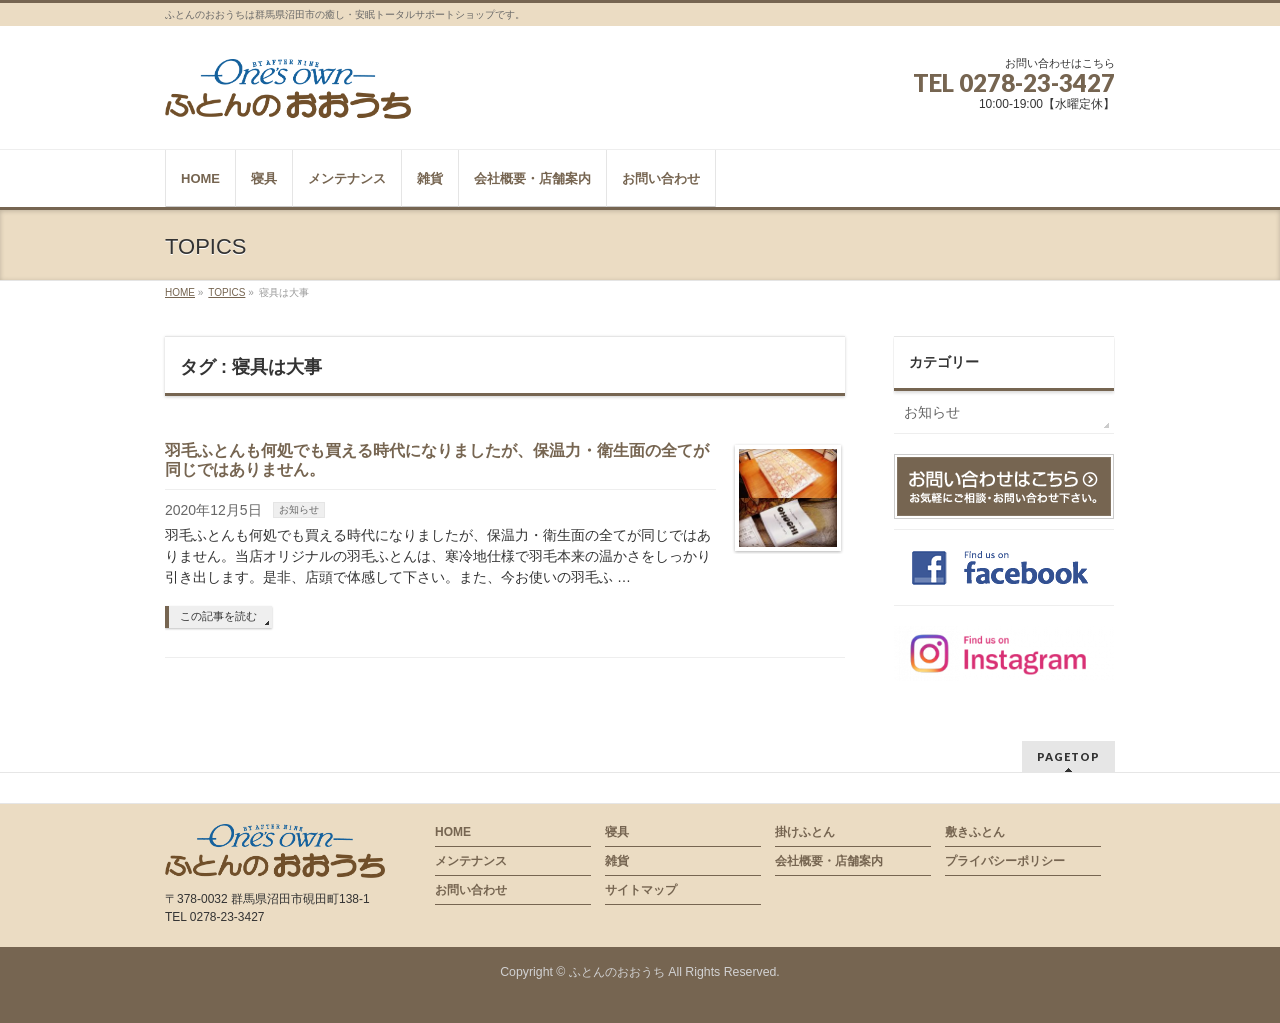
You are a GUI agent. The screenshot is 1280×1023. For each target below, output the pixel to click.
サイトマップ (641, 890)
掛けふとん (805, 832)
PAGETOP (1068, 756)
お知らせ (299, 509)
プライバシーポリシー (1005, 861)
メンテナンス (471, 861)
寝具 (617, 832)
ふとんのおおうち (617, 972)
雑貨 (617, 861)
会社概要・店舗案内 (829, 861)
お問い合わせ (471, 890)
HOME (453, 832)
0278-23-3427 (1037, 82)
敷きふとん (975, 832)
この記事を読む (218, 616)
